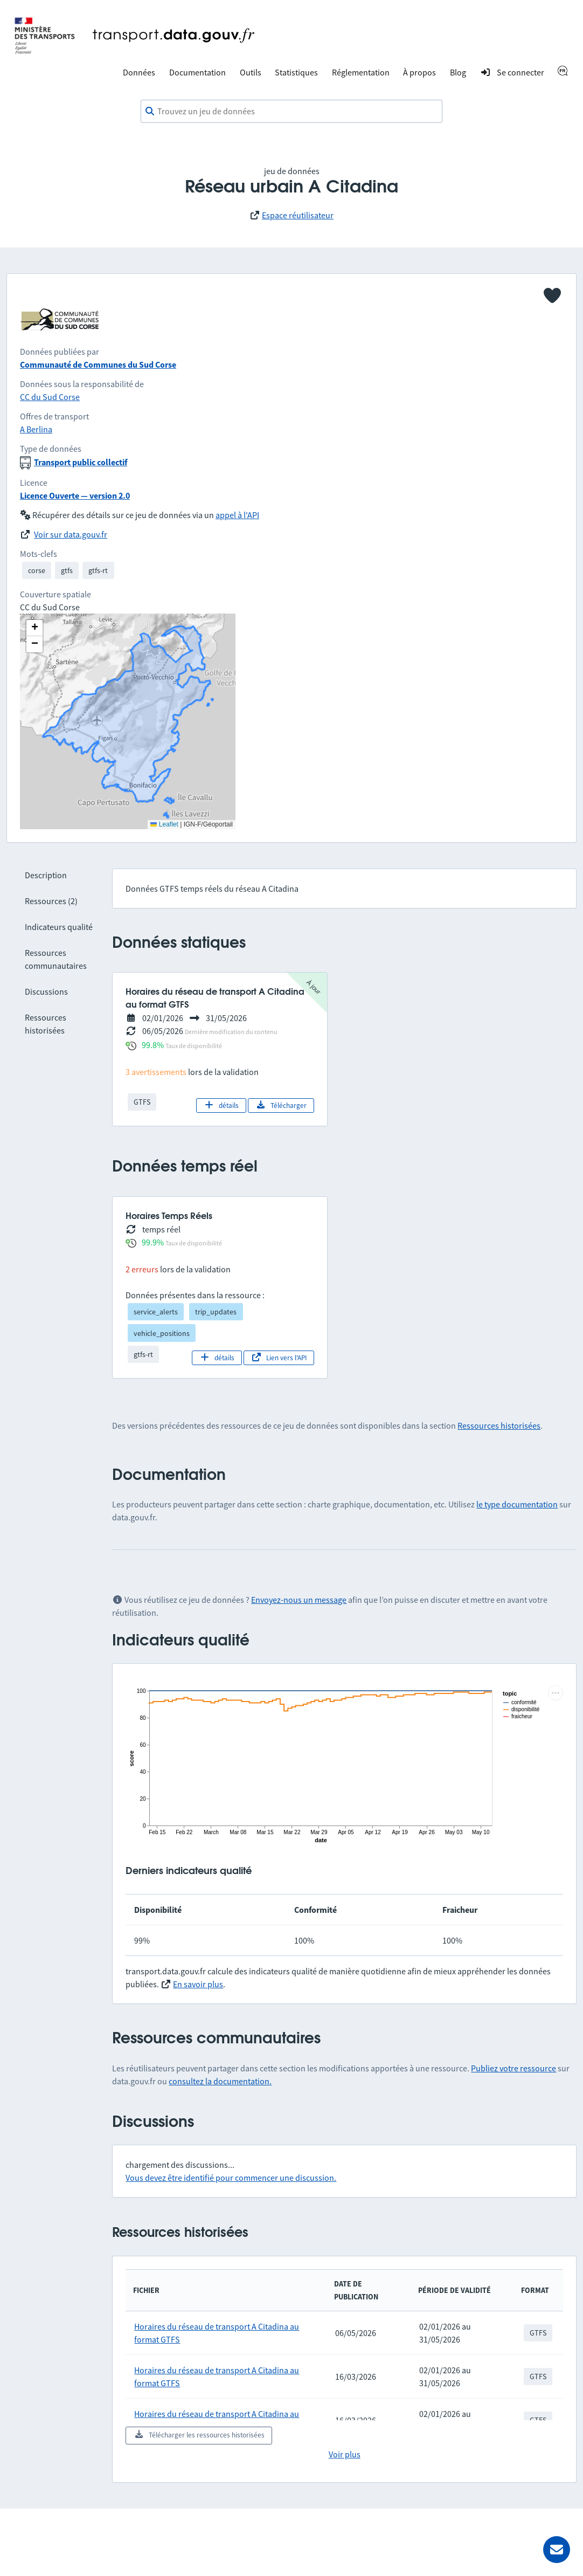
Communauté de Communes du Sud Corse (98, 364)
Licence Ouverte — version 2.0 (75, 495)
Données (139, 72)
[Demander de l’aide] (556, 2549)
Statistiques (296, 72)
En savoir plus (198, 1984)
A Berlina (36, 429)
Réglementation (361, 72)
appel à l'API (237, 514)
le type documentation (517, 1504)
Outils (250, 72)
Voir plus (344, 2454)
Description (46, 875)
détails (221, 1105)
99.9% (153, 1242)
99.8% (153, 1044)
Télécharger (281, 1105)
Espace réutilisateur (298, 215)
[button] (34, 628)
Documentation (197, 72)
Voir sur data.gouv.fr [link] (70, 534)
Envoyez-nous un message (298, 1599)
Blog (458, 72)
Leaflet (164, 824)
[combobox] (291, 111)
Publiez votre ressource (513, 2068)
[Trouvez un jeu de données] (291, 111)
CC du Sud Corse (50, 396)
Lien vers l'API (279, 1357)
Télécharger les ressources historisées (199, 2435)
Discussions (46, 991)
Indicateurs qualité (59, 926)
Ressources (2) (51, 901)
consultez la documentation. (220, 2081)
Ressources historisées (498, 1425)
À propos (419, 72)
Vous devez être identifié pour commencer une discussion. (231, 2177)
